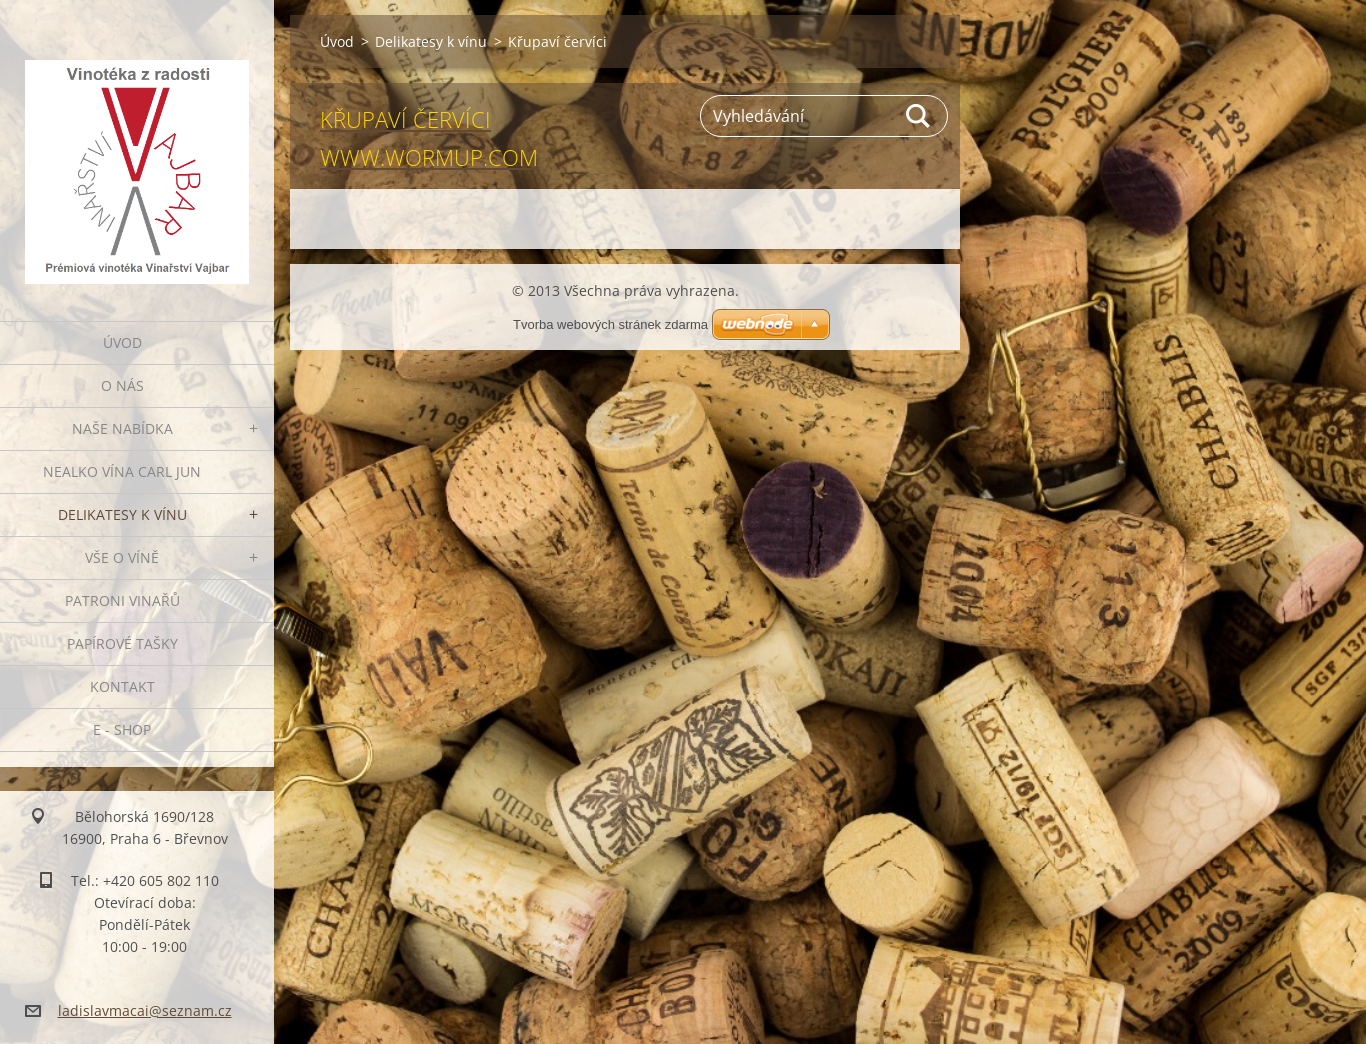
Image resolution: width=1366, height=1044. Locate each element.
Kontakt (122, 686)
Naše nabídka (122, 428)
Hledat (919, 116)
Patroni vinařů (122, 600)
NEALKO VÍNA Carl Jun (122, 471)
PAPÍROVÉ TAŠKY (122, 643)
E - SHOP (122, 729)
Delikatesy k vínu (122, 514)
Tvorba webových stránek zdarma (610, 324)
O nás (122, 385)
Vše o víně (122, 557)
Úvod (122, 342)
